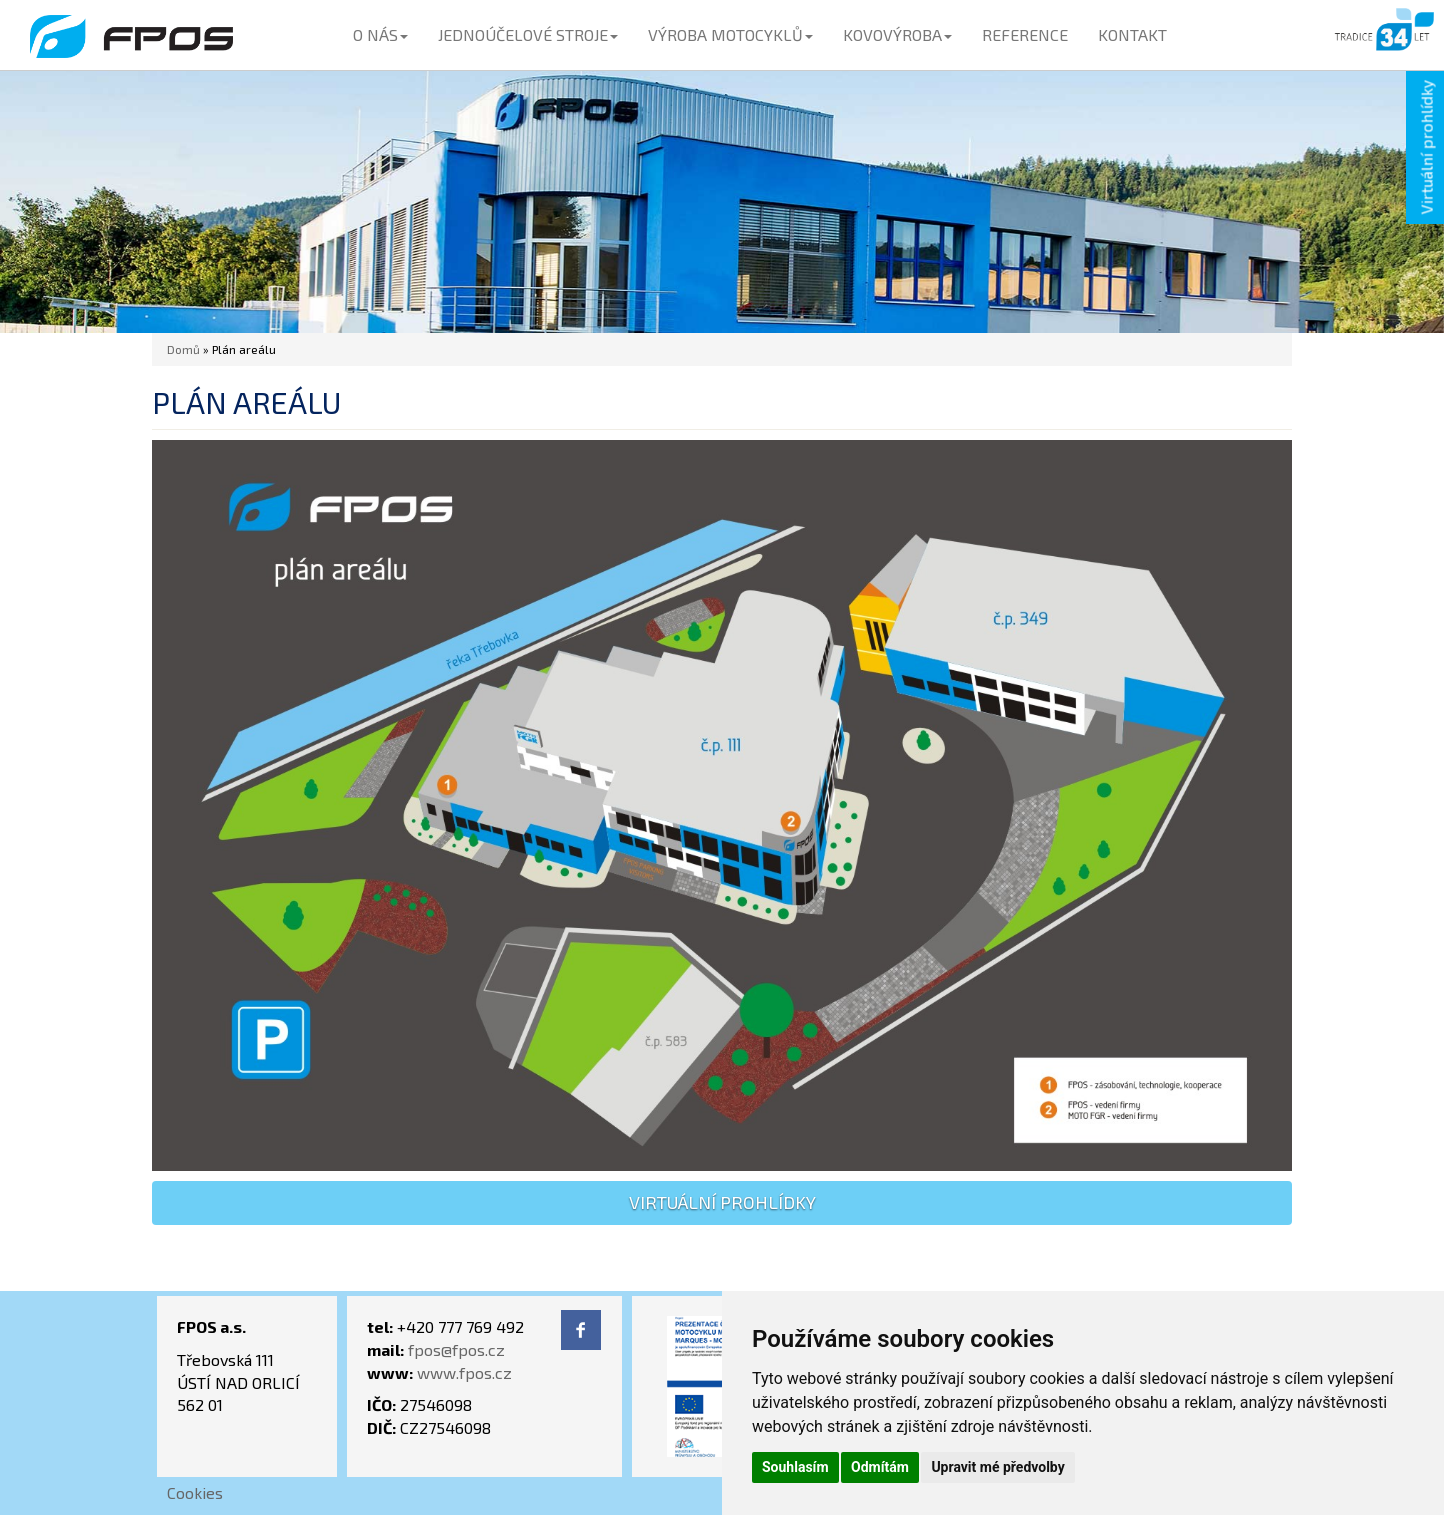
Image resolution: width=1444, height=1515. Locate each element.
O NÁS (380, 34)
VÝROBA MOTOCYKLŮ (730, 34)
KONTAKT (1132, 34)
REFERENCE (1025, 34)
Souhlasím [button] (795, 1467)
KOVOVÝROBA (897, 34)
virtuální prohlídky (722, 1202)
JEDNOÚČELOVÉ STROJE (528, 34)
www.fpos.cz (464, 1372)
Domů (183, 349)
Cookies (195, 1492)
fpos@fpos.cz (456, 1349)
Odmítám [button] (880, 1467)
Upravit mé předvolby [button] (997, 1467)
